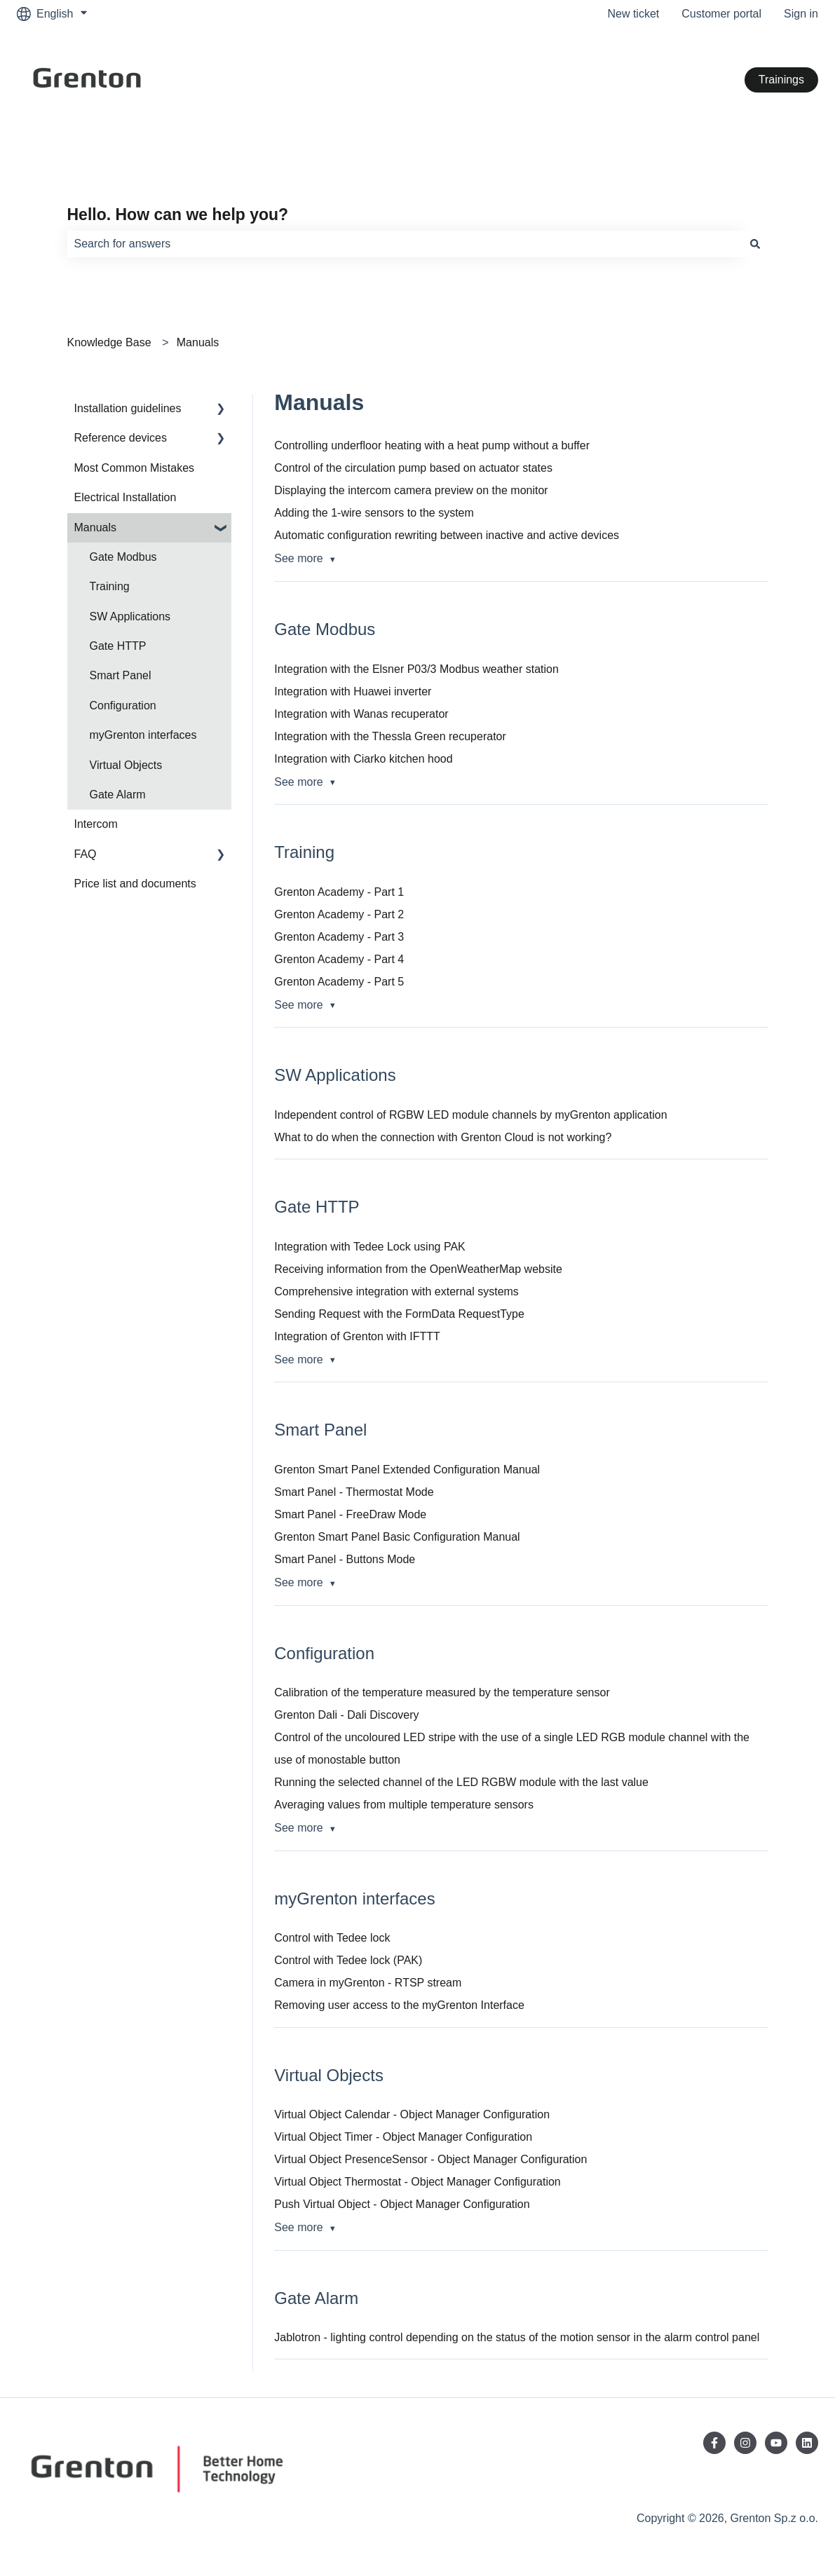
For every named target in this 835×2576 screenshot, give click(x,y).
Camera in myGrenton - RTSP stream (367, 1983)
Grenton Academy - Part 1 (339, 892)
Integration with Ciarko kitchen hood (363, 759)
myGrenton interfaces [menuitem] (143, 735)
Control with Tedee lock (332, 1938)
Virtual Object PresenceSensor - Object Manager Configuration (430, 2159)
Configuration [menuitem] (123, 705)
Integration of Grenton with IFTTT (357, 1336)
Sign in (801, 14)
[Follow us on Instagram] (745, 2443)
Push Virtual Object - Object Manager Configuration (401, 2204)
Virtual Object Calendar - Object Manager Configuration (412, 2114)
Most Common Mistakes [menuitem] (134, 468)
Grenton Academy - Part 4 (339, 959)
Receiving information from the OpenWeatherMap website (418, 1269)
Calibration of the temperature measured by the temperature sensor (441, 1692)
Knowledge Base (109, 342)
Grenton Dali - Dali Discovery (346, 1715)
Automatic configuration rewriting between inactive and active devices (446, 535)
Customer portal (721, 14)
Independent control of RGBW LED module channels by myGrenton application (470, 1115)
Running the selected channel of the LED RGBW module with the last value (461, 1782)
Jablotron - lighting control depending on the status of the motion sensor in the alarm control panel (516, 2337)
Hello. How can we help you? (178, 214)
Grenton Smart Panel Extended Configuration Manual (407, 1470)
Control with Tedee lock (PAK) (348, 1960)
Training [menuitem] (110, 586)
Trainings (781, 80)
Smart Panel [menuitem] (120, 675)
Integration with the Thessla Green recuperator (390, 736)
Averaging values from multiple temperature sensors (404, 1805)
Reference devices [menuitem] (121, 438)
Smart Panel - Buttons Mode (344, 1559)
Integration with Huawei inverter (352, 691)
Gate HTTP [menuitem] (118, 646)
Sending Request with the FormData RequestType (399, 1314)
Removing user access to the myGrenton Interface (399, 2005)
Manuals (198, 342)
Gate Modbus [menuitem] (123, 557)
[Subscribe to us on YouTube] (776, 2443)
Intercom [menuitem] (96, 824)
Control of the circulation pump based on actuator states (413, 468)
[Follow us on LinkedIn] (807, 2443)
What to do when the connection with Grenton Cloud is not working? (442, 1137)
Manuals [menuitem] (95, 527)
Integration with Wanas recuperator (361, 714)
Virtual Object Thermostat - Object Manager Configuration (417, 2182)
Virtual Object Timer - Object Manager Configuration (403, 2137)
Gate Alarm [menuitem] (118, 794)
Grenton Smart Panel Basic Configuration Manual (397, 1537)
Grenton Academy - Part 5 (339, 982)
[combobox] (404, 244)
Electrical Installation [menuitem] (125, 497)
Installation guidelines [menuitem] (128, 408)
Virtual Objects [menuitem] (126, 765)
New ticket (633, 14)
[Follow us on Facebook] (714, 2443)
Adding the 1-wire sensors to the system (374, 513)
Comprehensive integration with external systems (396, 1291)
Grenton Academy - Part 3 (339, 937)
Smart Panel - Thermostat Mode (353, 1492)
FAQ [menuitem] (85, 854)
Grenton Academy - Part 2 (339, 914)
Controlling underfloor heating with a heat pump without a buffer (432, 445)
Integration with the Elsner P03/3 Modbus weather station (416, 669)
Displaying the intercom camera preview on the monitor (411, 490)
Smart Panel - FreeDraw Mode (350, 1514)
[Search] (755, 244)
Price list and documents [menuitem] (135, 884)
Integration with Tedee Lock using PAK (369, 1247)
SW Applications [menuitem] (130, 616)
